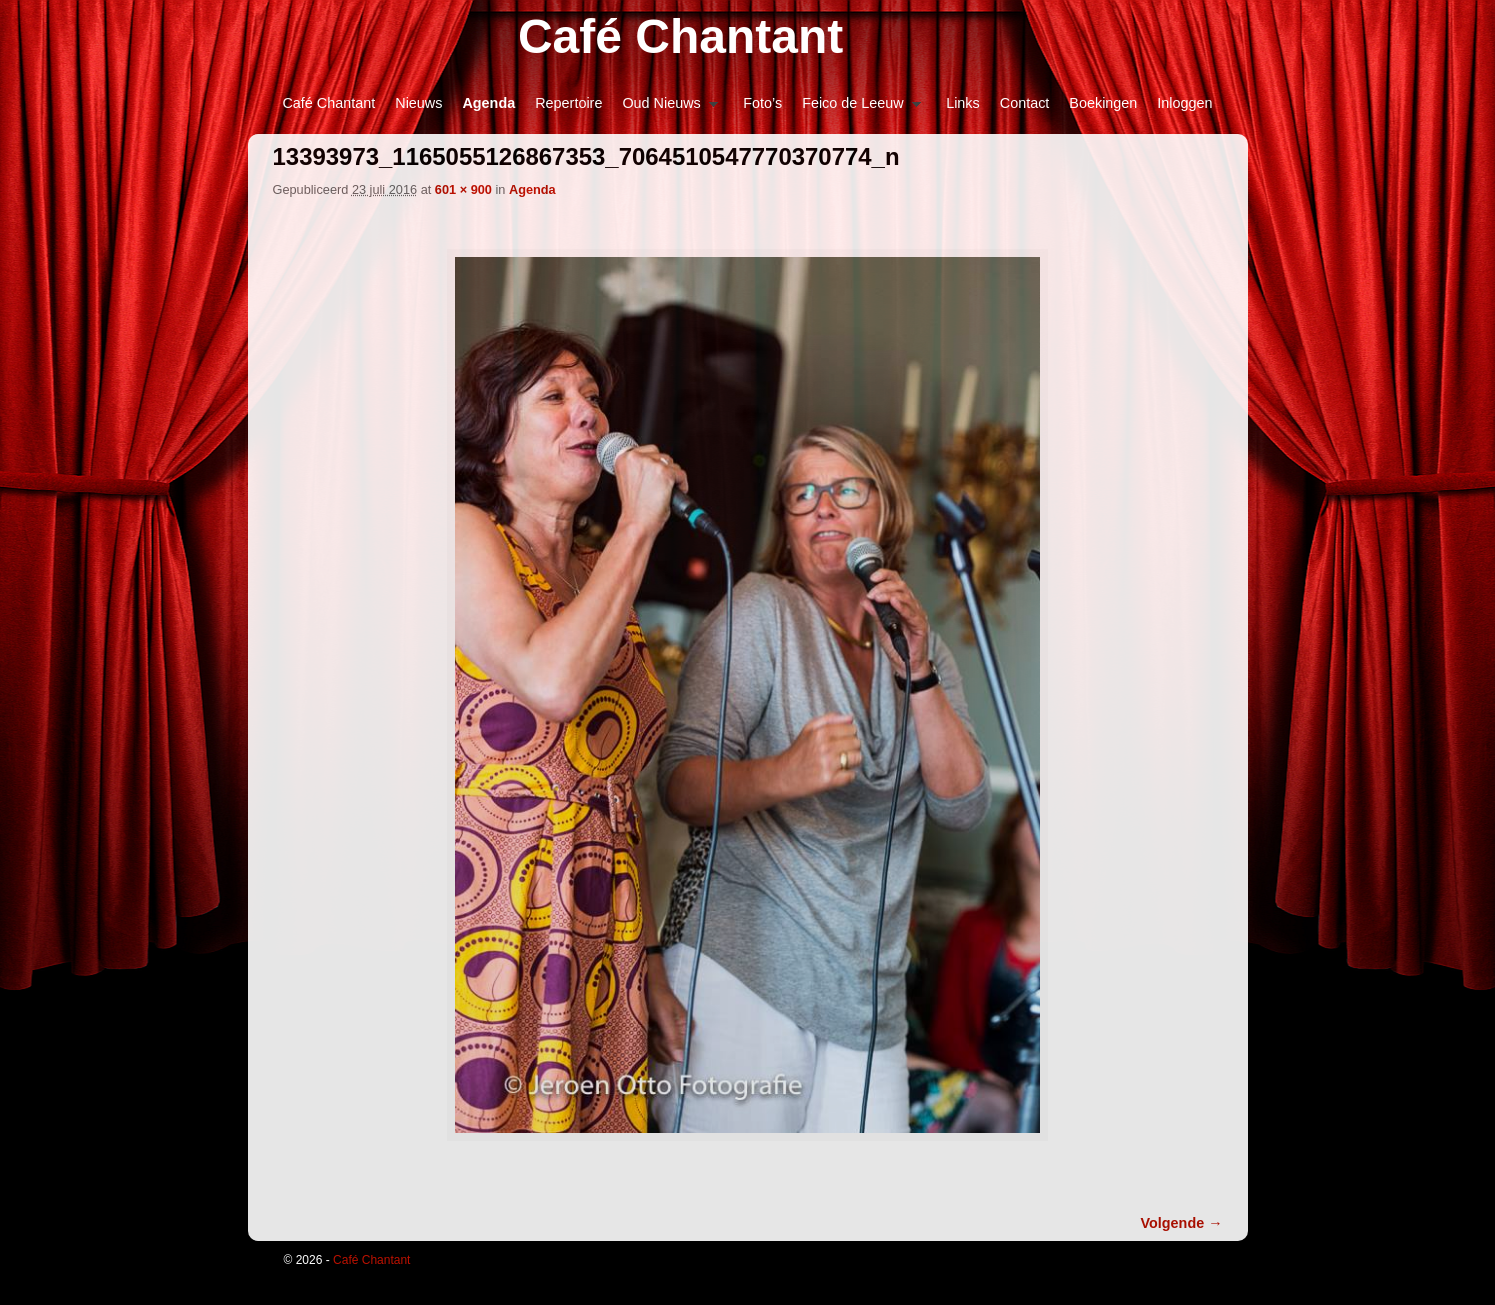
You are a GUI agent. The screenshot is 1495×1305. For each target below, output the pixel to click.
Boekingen (1103, 103)
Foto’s (762, 103)
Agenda (488, 103)
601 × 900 (463, 189)
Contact (1025, 103)
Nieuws (418, 103)
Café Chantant (680, 36)
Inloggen (1184, 103)
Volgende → (1182, 1223)
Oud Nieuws (665, 108)
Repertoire (568, 103)
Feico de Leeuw (856, 108)
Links (963, 103)
